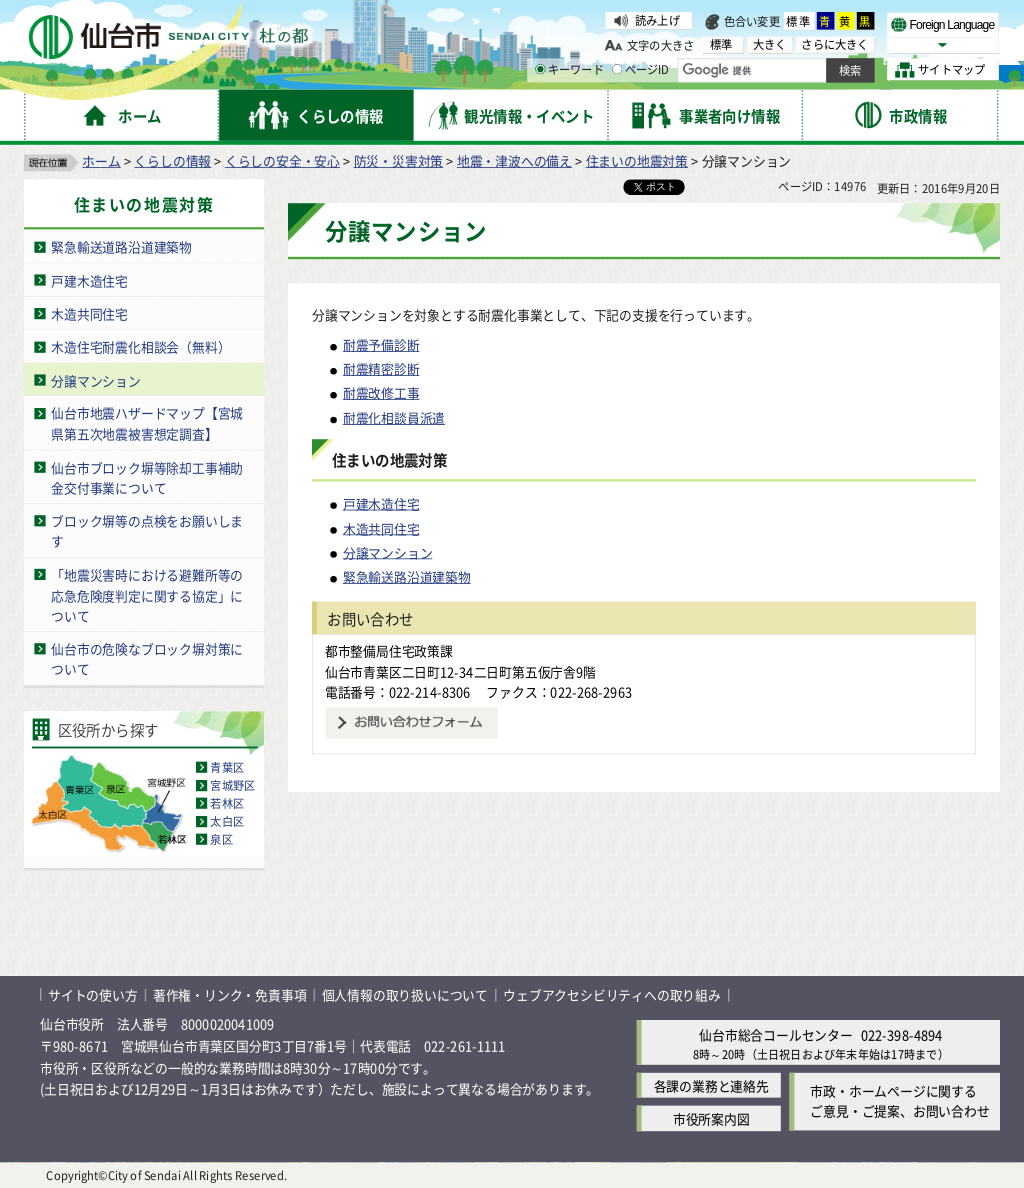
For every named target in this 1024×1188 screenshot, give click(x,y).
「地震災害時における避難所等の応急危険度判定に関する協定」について (147, 595)
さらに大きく (834, 44)
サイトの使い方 (93, 994)
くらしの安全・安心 (282, 160)
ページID (641, 70)
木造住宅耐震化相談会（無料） (140, 346)
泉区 (221, 839)
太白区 (227, 821)
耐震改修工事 (381, 393)
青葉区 (227, 767)
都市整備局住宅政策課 (389, 650)
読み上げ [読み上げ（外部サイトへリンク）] (657, 20)
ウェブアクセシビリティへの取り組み (612, 994)
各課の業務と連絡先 (711, 1085)
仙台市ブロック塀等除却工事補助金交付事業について (147, 477)
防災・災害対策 (399, 160)
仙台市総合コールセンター (776, 1033)
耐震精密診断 (381, 368)
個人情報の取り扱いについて (405, 994)
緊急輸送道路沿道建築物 (121, 246)
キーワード (569, 70)
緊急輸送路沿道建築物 (407, 576)
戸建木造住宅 (89, 279)
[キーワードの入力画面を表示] (540, 69)
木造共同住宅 (89, 313)
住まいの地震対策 (637, 160)
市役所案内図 (711, 1118)
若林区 (227, 803)
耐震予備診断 (381, 344)
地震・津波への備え (514, 160)
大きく (770, 44)
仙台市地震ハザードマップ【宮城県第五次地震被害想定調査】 (147, 424)
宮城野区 (232, 785)
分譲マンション (96, 379)
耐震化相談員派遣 (394, 417)
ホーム (101, 160)
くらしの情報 (172, 160)
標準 (799, 21)
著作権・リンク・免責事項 (230, 994)
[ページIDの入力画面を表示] (617, 69)
